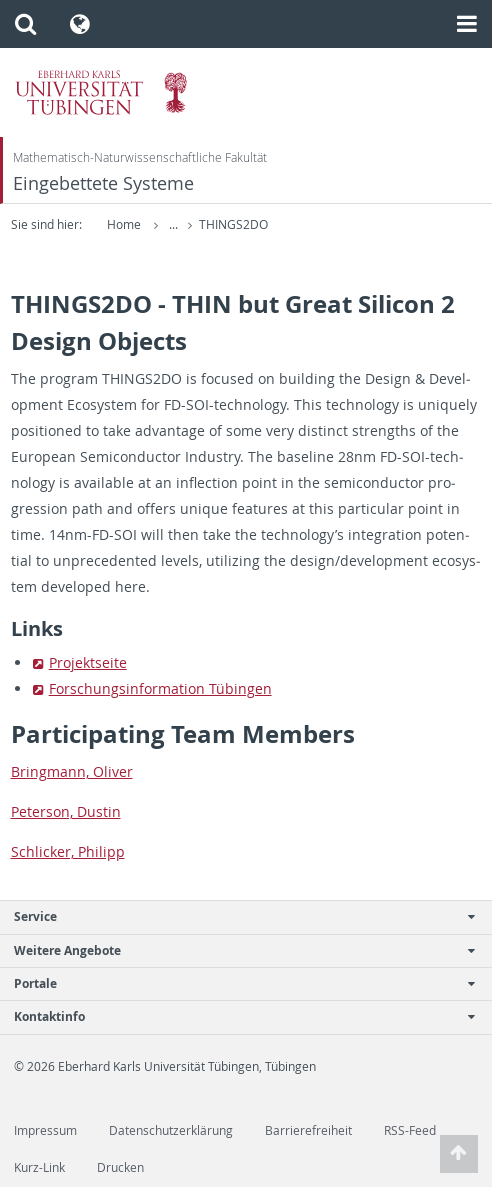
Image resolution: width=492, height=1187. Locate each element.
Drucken (120, 1167)
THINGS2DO (233, 224)
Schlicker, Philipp (68, 851)
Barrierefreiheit (308, 1130)
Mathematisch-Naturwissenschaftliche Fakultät (140, 157)
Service (235, 916)
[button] (25, 24)
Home (124, 224)
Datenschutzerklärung (171, 1130)
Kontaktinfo (235, 1016)
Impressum (45, 1130)
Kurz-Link (39, 1167)
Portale (235, 983)
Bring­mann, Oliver (72, 771)
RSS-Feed (410, 1130)
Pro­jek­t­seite (88, 662)
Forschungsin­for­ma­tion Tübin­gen (160, 688)
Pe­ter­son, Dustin (66, 811)
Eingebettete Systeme (103, 183)
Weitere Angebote (235, 950)
